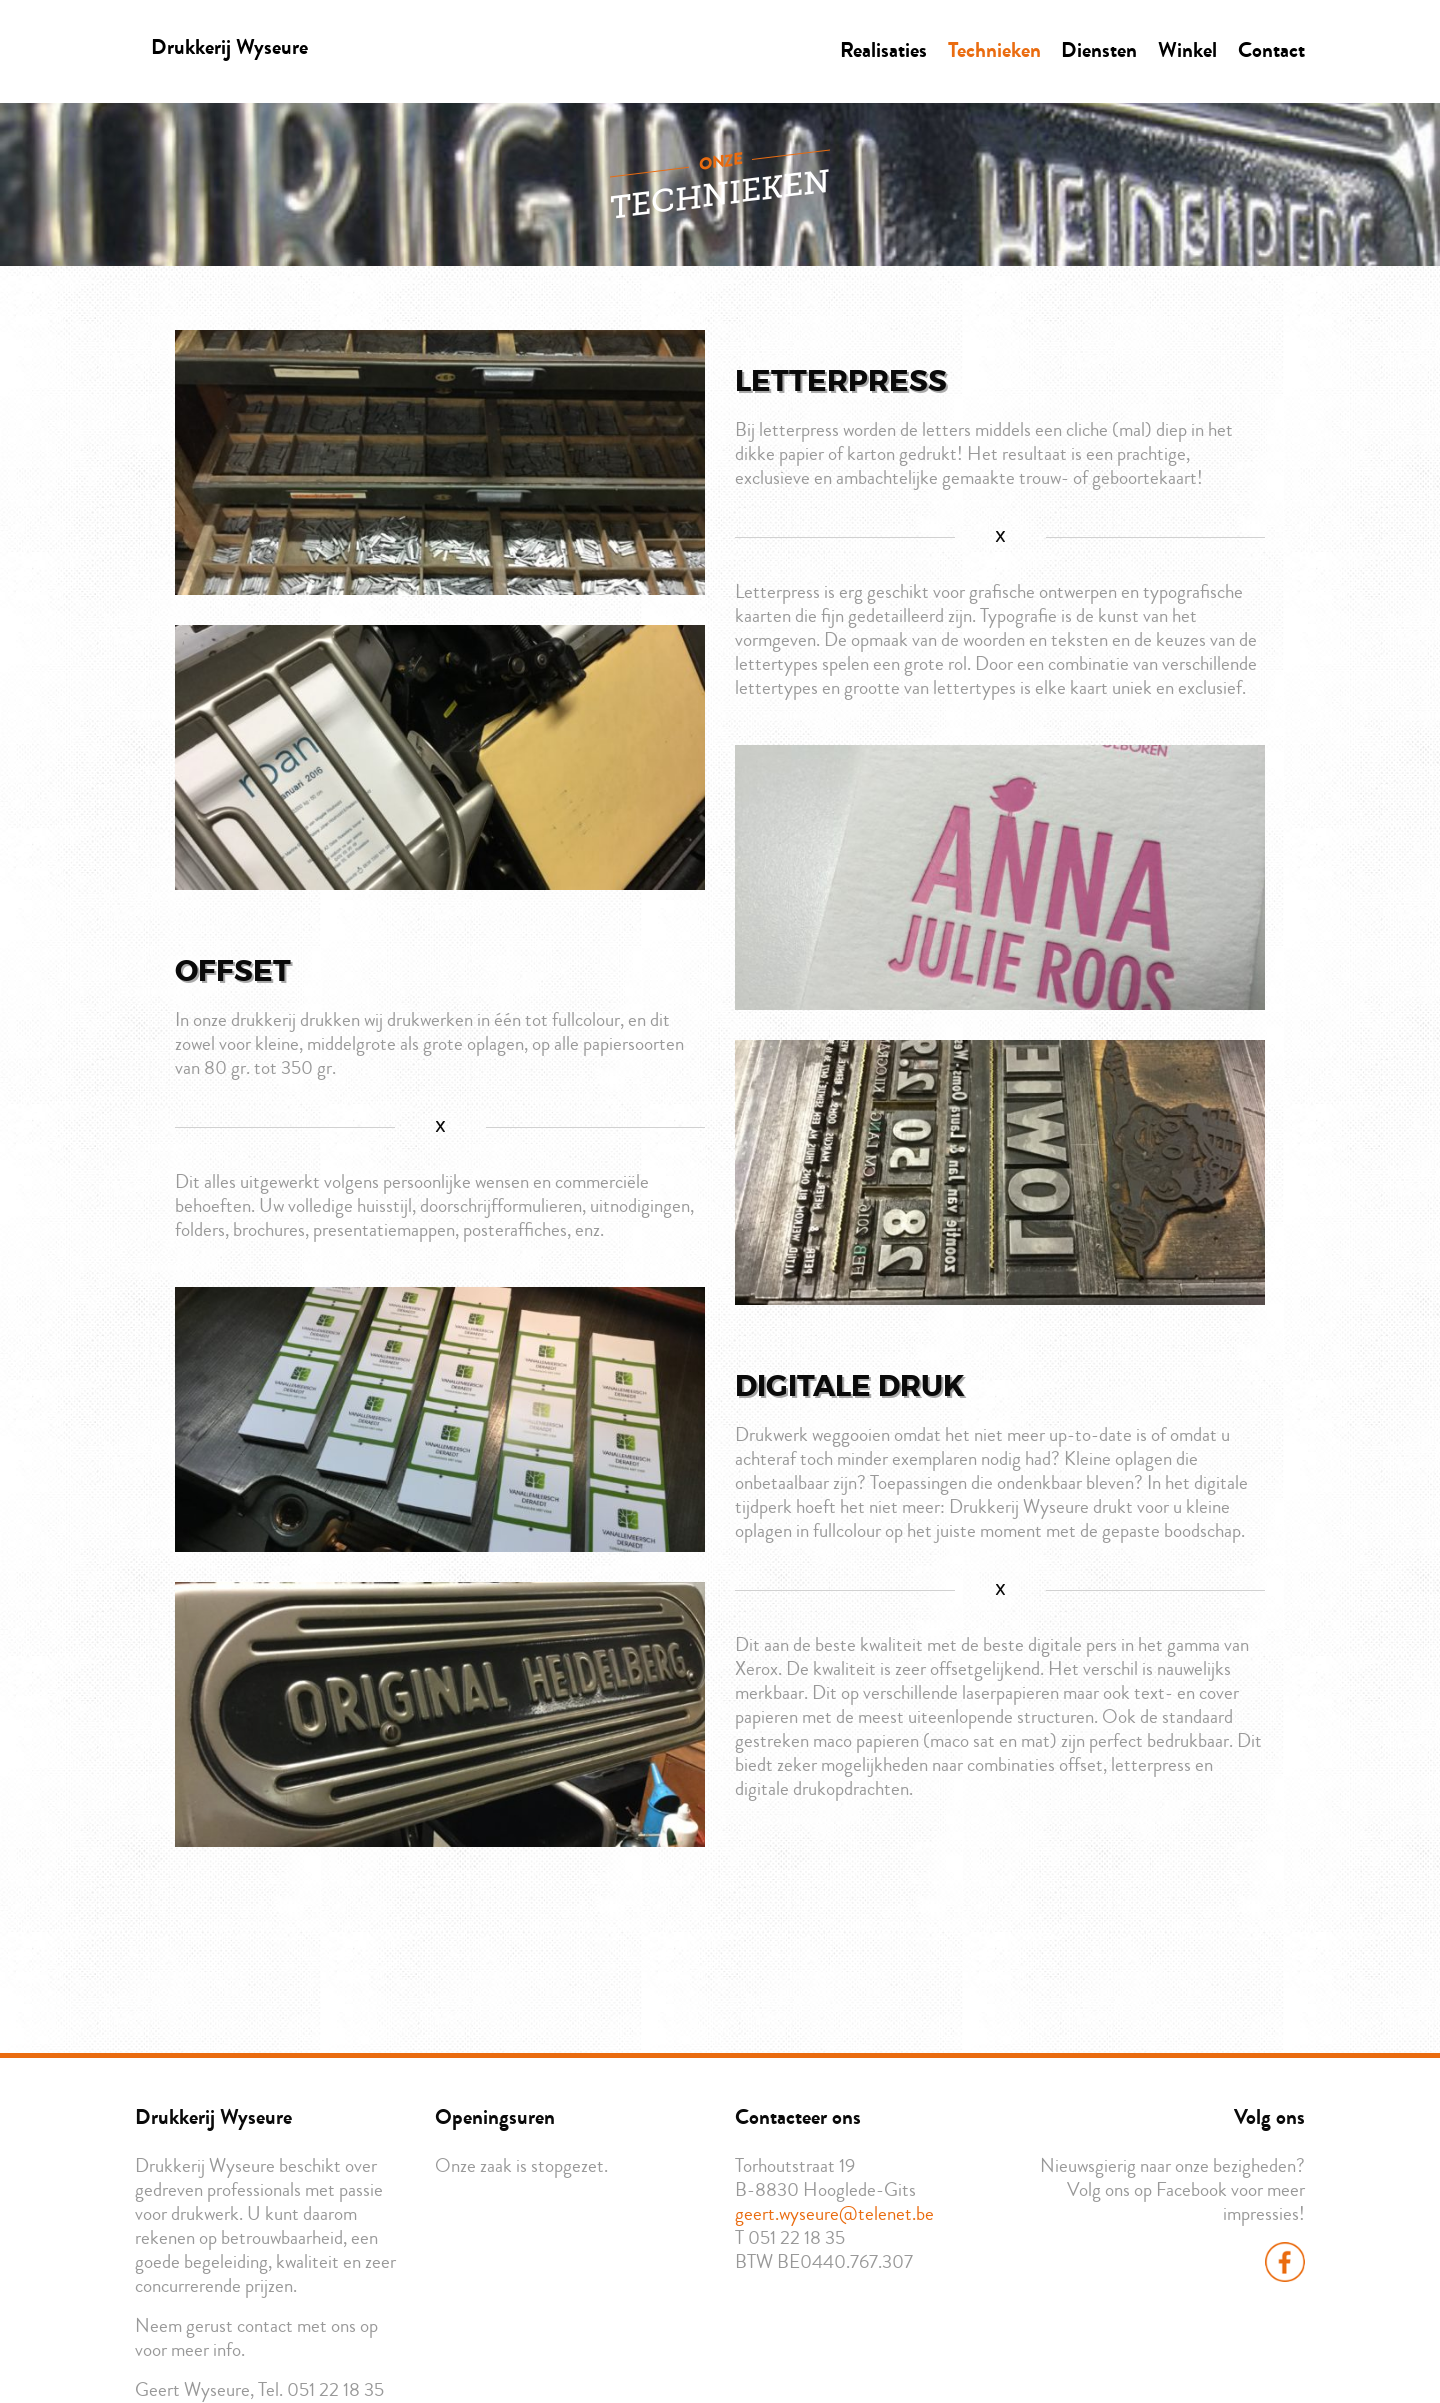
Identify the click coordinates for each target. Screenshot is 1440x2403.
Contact (1271, 50)
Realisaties (883, 50)
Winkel (1187, 50)
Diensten (1099, 50)
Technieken (994, 50)
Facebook (1285, 2262)
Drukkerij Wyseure (229, 47)
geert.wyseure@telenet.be (834, 2214)
